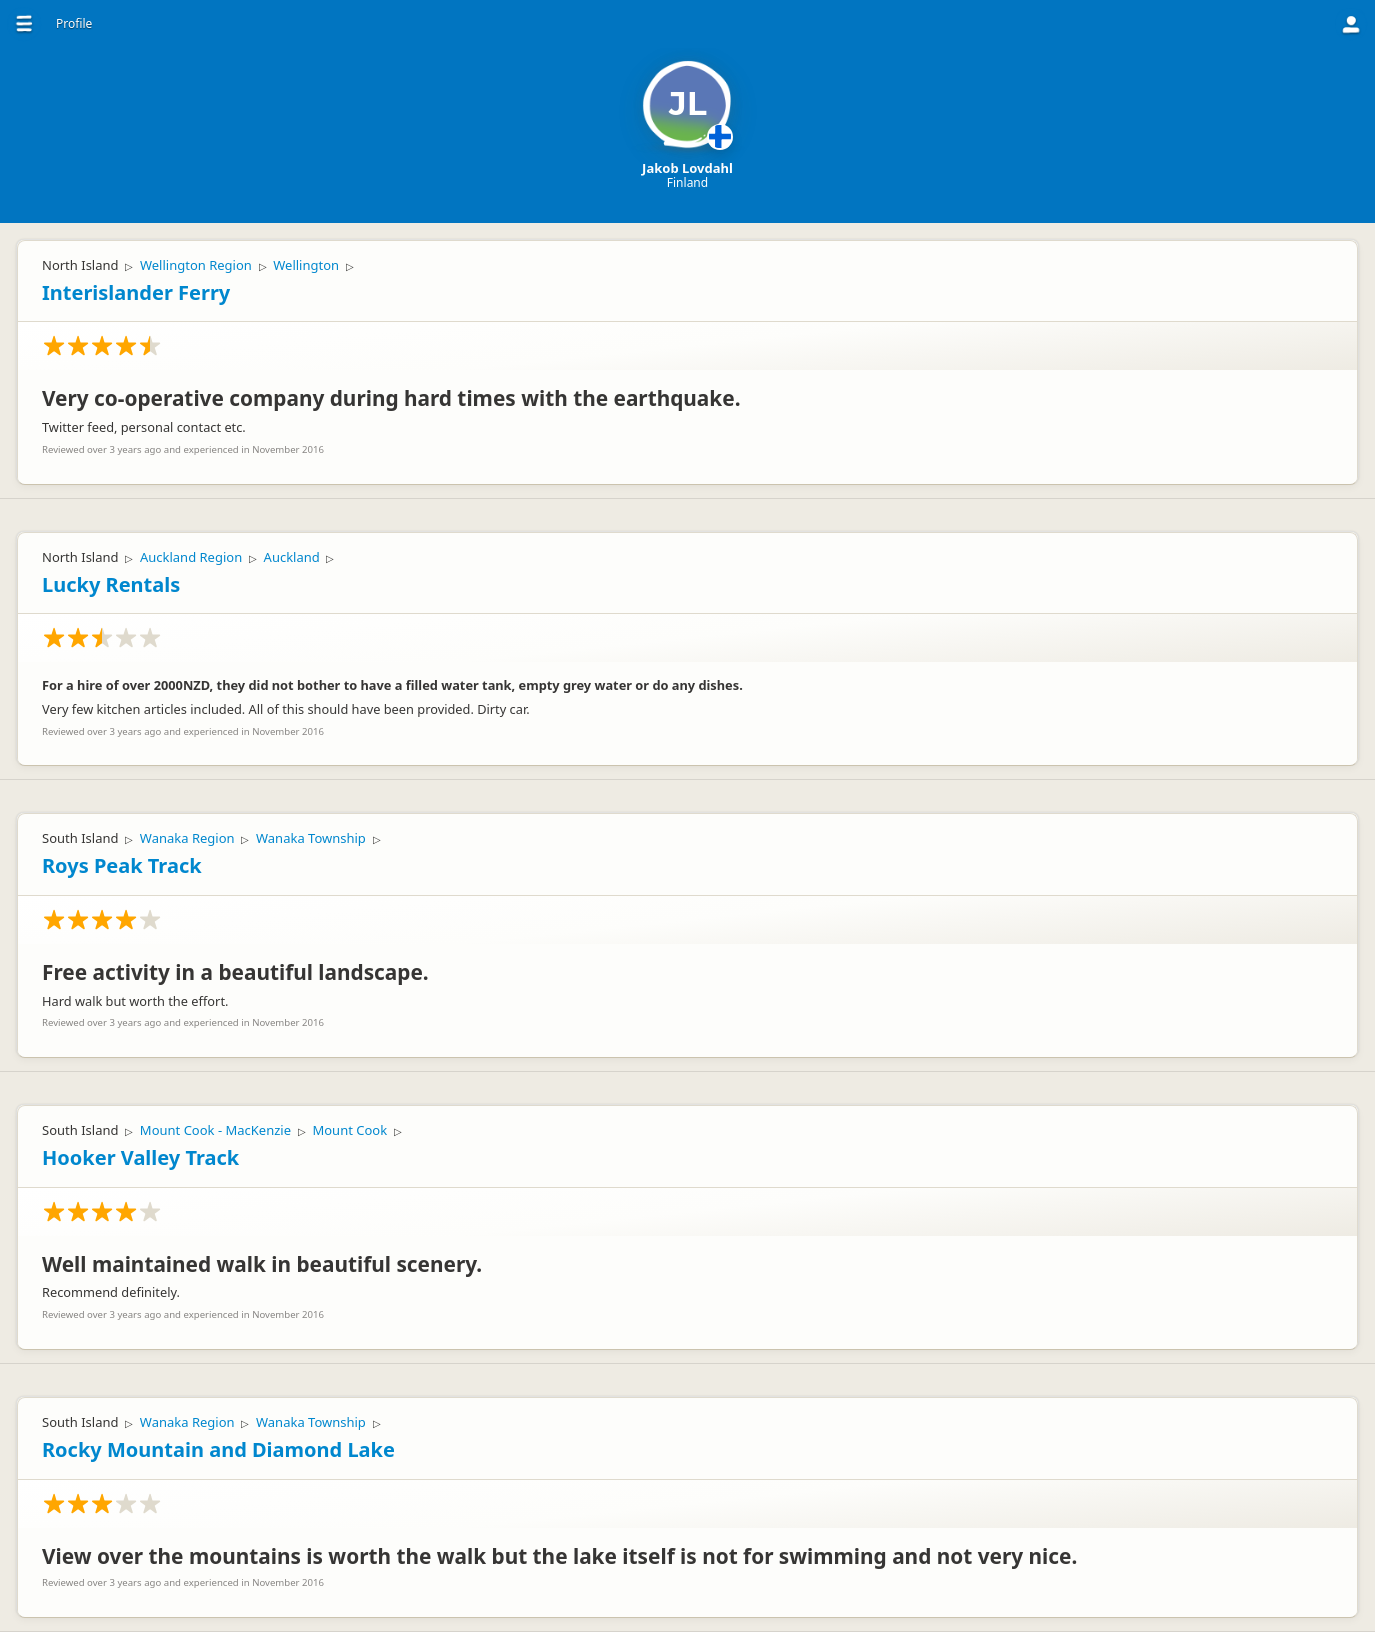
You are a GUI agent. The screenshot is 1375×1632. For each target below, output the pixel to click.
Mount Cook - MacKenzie (215, 1130)
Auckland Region (191, 557)
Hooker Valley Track (140, 1157)
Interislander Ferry (136, 292)
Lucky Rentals (111, 584)
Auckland (292, 557)
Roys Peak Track (122, 865)
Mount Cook (349, 1130)
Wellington (306, 265)
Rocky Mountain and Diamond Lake (218, 1449)
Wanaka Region (187, 838)
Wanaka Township (311, 838)
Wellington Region (196, 265)
